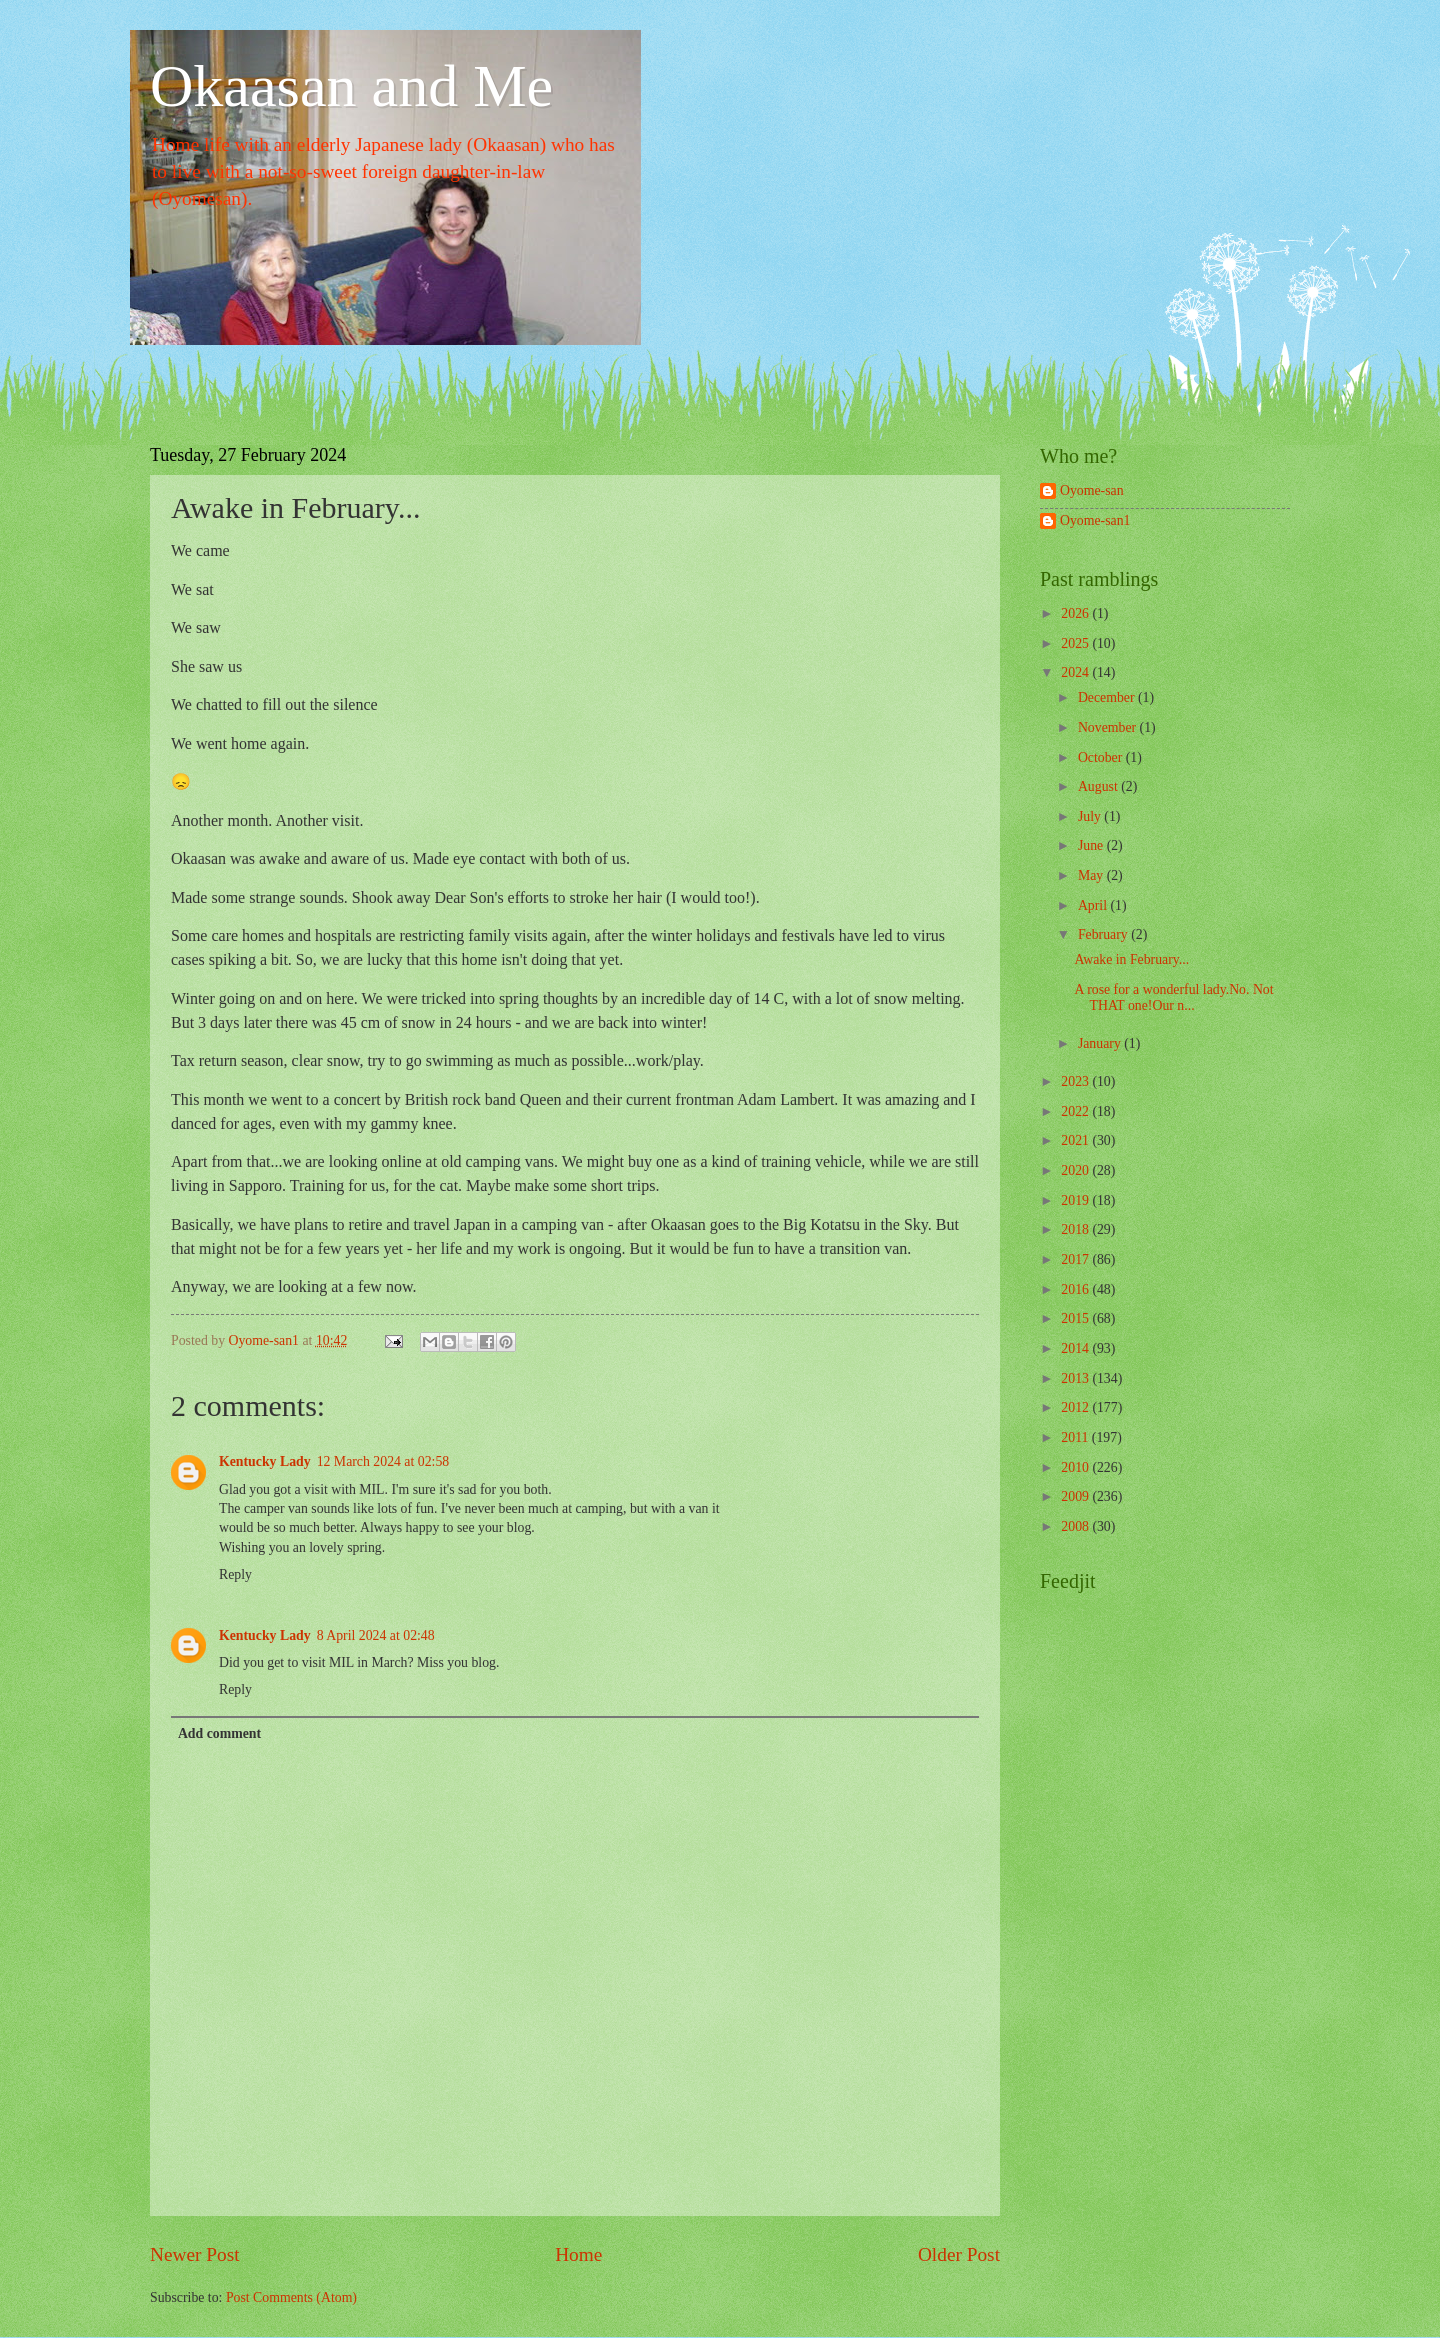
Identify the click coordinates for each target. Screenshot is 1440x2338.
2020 (1076, 1170)
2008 (1076, 1526)
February (1104, 934)
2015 (1076, 1318)
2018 (1076, 1229)
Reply (235, 1574)
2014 (1076, 1348)
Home (578, 2254)
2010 (1076, 1467)
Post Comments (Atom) (291, 2297)
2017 (1076, 1259)
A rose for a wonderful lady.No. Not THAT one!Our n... (1173, 998)
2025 (1076, 643)
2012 (1076, 1407)
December (1108, 697)
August (1099, 786)
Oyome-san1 (1095, 520)
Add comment (219, 1733)
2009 (1076, 1496)
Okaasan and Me (351, 86)
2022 (1076, 1111)
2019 (1076, 1200)
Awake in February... (1131, 959)
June (1092, 845)
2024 (1076, 672)
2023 (1076, 1081)
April (1094, 905)
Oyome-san (1092, 490)
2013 (1076, 1378)
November (1109, 727)
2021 (1076, 1140)
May (1092, 875)
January (1101, 1043)
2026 (1076, 613)
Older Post (959, 2254)
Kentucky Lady (265, 1461)
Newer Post (195, 2254)
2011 (1076, 1437)
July (1091, 816)
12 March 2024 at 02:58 (383, 1461)
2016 (1076, 1289)
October (1102, 757)
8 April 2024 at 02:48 (376, 1635)
